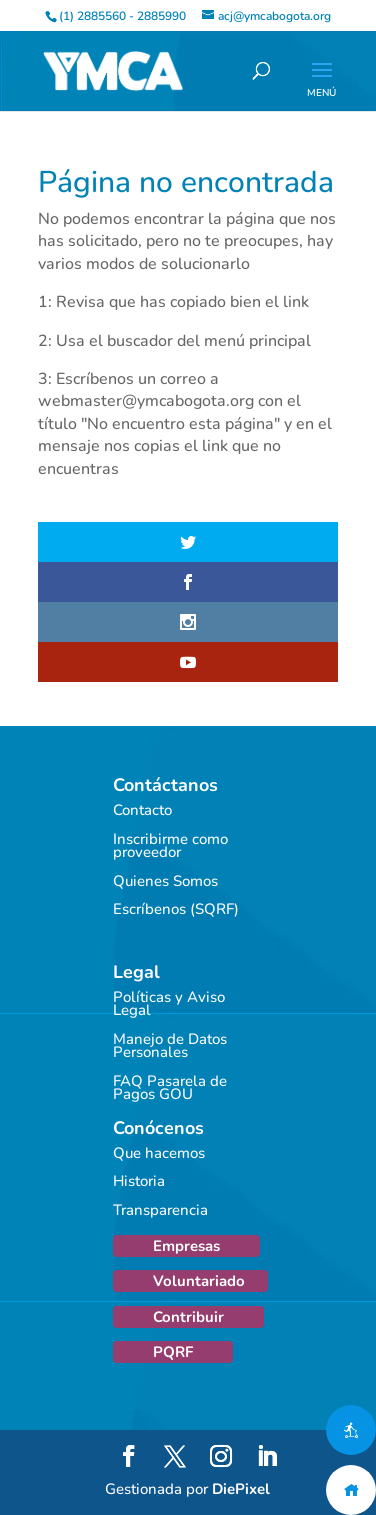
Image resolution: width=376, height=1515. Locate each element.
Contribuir (188, 1317)
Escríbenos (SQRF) (176, 909)
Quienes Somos (165, 881)
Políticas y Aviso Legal (169, 1004)
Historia (139, 1181)
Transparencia (160, 1210)
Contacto (142, 810)
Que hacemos (159, 1153)
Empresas (186, 1246)
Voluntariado (199, 1281)
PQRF (173, 1352)
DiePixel (241, 1489)
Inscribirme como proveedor (170, 846)
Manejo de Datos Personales (170, 1046)
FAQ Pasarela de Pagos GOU (170, 1088)
